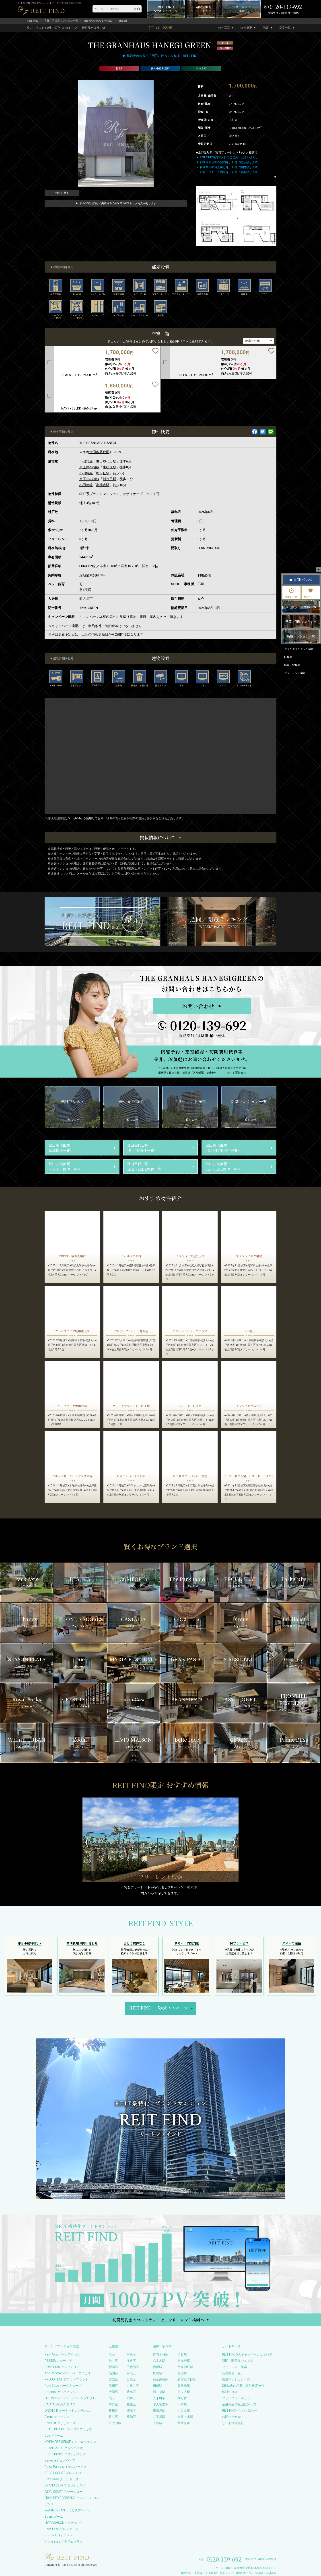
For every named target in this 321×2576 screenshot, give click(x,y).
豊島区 (131, 2392)
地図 (266, 27)
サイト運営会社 (236, 1072)
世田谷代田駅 (106, 461)
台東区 (131, 2379)
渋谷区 (113, 2360)
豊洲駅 (182, 2373)
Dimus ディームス (57, 2417)
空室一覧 (285, 27)
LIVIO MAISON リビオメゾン (64, 2523)
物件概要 (246, 27)
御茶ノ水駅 (185, 2417)
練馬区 (131, 2410)
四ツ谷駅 (183, 2392)
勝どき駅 (159, 2392)
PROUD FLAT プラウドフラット (66, 2379)
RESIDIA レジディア (58, 2360)
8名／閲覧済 (164, 27)
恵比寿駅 (183, 2360)
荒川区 (131, 2398)
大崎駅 (182, 2404)
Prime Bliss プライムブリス (64, 2541)
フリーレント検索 (234, 2367)
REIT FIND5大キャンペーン (158, 2008)
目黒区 (131, 2373)
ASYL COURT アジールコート (65, 2491)
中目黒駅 (183, 2410)
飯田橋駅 (183, 2385)
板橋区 (113, 2410)
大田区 (113, 2392)
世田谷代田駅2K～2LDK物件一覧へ (223, 1148)
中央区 (131, 2354)
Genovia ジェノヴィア (60, 2460)
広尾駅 (157, 2373)
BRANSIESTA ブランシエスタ (65, 2485)
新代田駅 (109, 479)
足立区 (113, 2417)
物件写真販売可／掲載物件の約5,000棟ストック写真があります (118, 203)
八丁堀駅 (159, 2417)
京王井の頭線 (89, 467)
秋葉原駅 (183, 2423)
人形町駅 (159, 2398)
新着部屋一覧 (231, 2373)
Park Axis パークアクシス (62, 2354)
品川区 (113, 2373)
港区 (112, 2354)
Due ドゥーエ (54, 2435)
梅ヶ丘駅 (102, 473)
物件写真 (224, 27)
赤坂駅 (157, 2367)
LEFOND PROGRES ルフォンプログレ (70, 2398)
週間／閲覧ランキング (237, 2360)
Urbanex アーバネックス (62, 2392)
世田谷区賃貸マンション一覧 (61, 20)
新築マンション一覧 (236, 2379)
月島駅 (157, 2423)
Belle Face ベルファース (61, 2529)
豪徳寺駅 (102, 485)
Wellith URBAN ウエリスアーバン (68, 2510)
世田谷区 (96, 452)
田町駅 (157, 2385)
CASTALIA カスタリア (60, 2404)
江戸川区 (115, 2423)
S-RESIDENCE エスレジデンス (65, 2454)
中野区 (113, 2404)
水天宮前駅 (161, 2404)
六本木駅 (159, 2360)
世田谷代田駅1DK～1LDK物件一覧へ (146, 1166)
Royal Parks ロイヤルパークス (66, 2466)
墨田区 (113, 2385)
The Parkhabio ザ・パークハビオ (68, 2373)
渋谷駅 (182, 2354)
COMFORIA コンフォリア (62, 2367)
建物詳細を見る (63, 267)
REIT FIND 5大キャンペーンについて (247, 2354)
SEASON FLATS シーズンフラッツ (68, 2429)
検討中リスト (231, 2392)
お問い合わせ (198, 1006)
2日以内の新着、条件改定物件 (243, 2385)
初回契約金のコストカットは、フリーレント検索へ (158, 2320)
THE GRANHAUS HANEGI (98, 20)
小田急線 (86, 461)
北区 (112, 2398)
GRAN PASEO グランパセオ (64, 2448)
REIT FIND (33, 20)
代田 (106, 452)
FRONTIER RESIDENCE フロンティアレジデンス (73, 2501)
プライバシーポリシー (237, 2398)
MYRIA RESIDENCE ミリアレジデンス (71, 2442)
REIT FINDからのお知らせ (239, 2410)
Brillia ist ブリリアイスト (62, 2423)
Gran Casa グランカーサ (61, 2479)
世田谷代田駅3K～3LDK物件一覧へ (223, 1166)
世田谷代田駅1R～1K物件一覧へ (142, 1148)
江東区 (131, 2360)
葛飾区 (131, 2417)
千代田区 (133, 2367)
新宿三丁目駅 (186, 2379)
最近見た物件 (291, 593)
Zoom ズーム (54, 2516)
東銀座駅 (159, 2410)
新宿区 (113, 2367)
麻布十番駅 (161, 2354)
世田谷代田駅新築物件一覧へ (61, 1148)
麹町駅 (182, 2398)
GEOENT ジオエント (59, 2535)
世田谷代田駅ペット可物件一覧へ (65, 1166)
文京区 (113, 2379)
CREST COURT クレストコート (66, 2473)
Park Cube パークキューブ (63, 2385)
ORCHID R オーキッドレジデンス (67, 2410)
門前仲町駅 (185, 2367)
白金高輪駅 (161, 2379)
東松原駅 (109, 467)
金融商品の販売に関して (239, 2404)
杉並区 (131, 2404)
